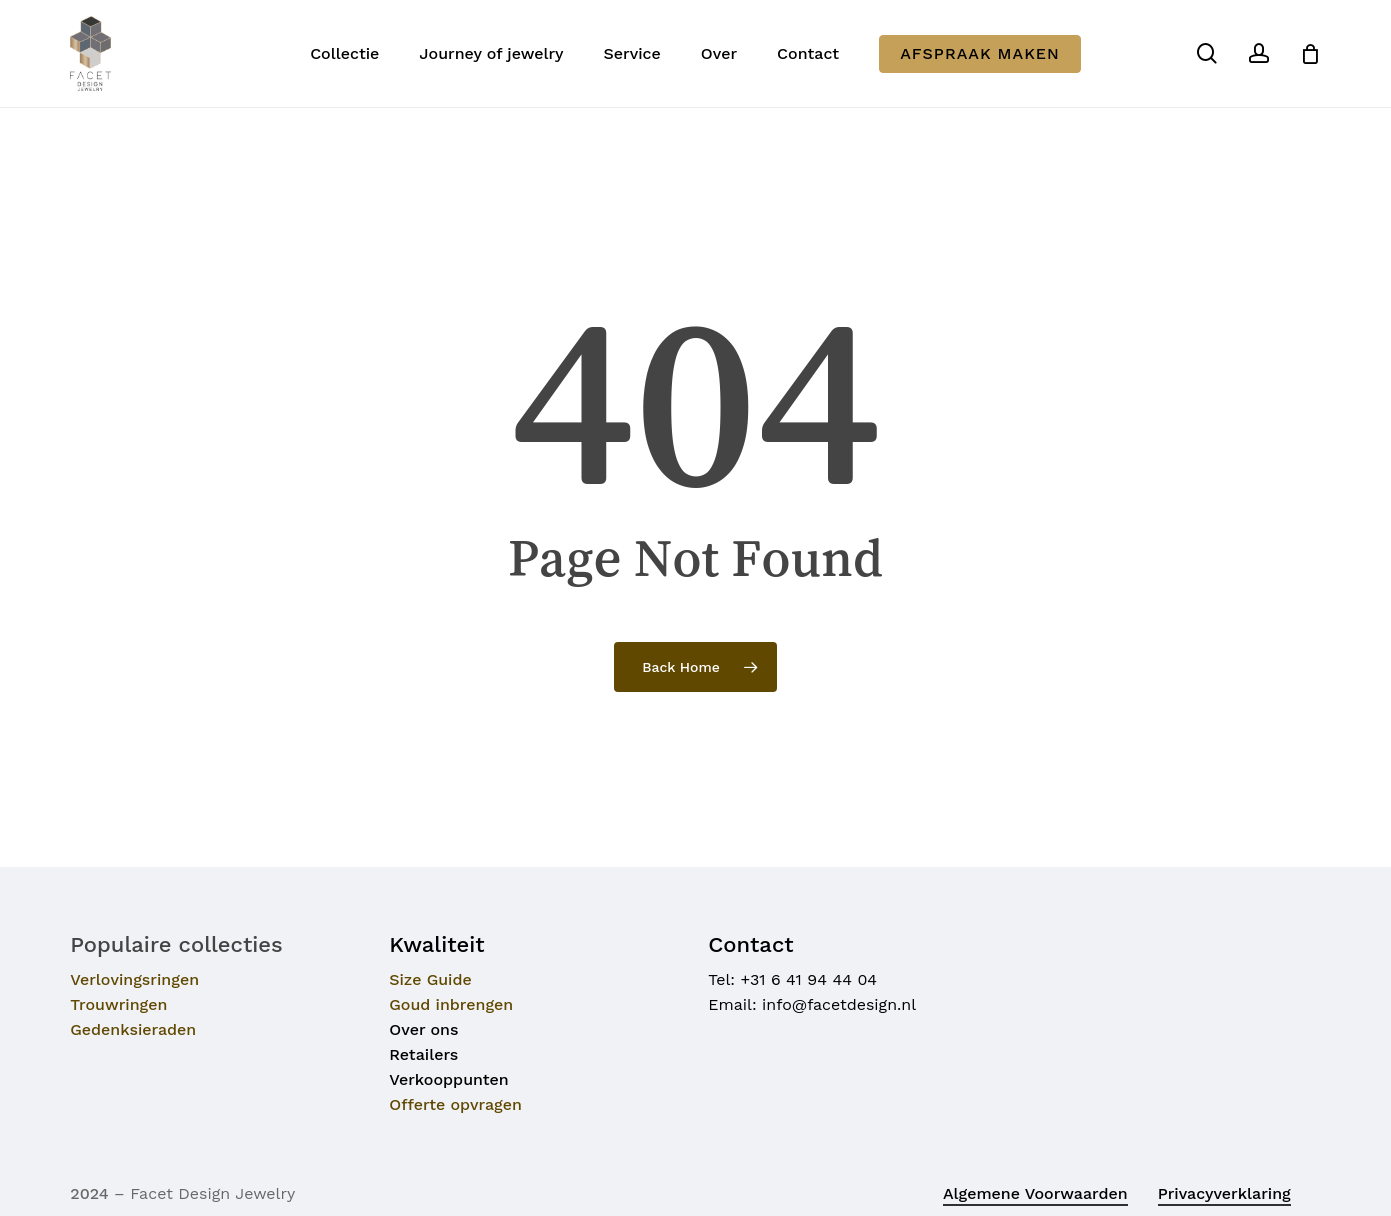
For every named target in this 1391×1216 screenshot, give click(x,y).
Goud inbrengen (451, 1004)
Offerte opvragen (455, 1104)
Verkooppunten (449, 1079)
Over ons (423, 1029)
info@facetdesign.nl (839, 1004)
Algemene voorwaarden (1035, 1193)
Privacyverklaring (1224, 1193)
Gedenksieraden (133, 1029)
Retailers (423, 1054)
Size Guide (430, 979)
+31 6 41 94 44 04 (808, 979)
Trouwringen (118, 1004)
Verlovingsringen (134, 979)
